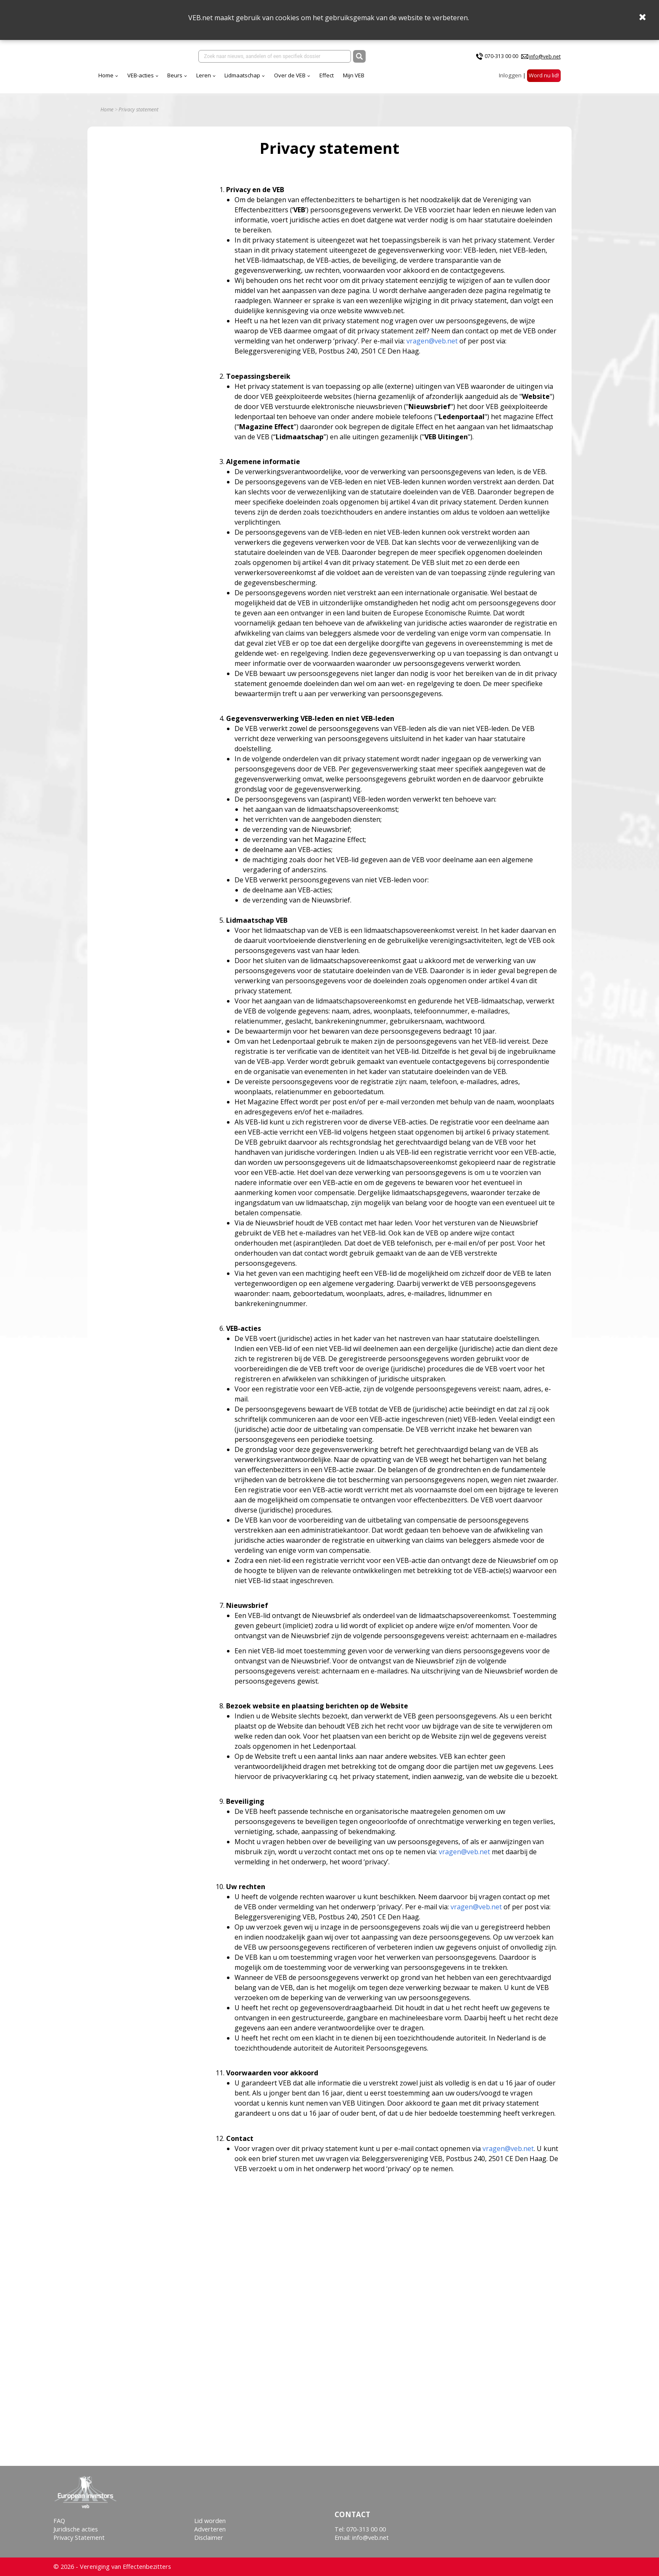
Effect (400, 79)
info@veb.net (545, 58)
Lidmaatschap (316, 79)
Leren (277, 79)
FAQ (59, 2521)
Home (179, 79)
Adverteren (210, 2529)
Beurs (248, 79)
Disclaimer (208, 2538)
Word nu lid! (544, 79)
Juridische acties (75, 2529)
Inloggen (510, 79)
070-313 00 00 (501, 58)
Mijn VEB (427, 79)
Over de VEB (364, 79)
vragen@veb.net (432, 347)
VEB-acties (214, 79)
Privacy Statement (79, 2538)
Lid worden (210, 2521)
